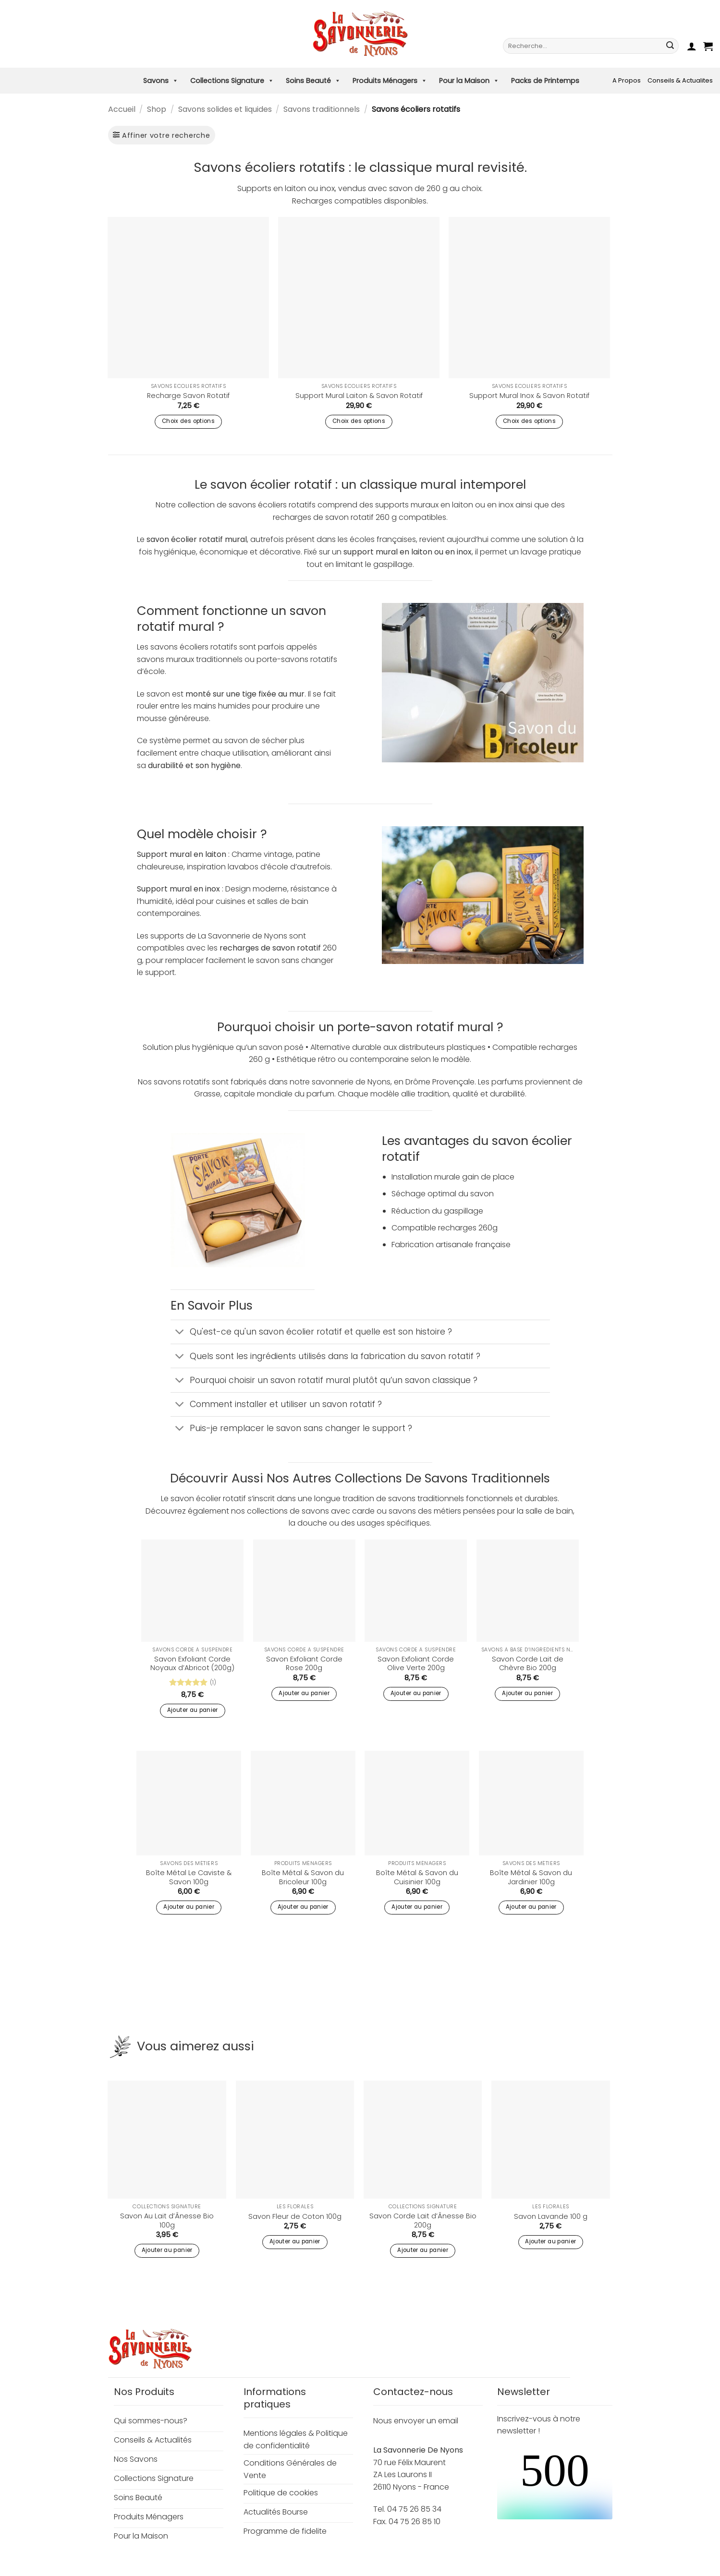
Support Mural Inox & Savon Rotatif (529, 395)
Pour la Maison (469, 80)
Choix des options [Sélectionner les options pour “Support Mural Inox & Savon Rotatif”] (529, 421)
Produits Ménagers (390, 80)
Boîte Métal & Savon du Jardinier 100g (531, 1877)
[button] (691, 46)
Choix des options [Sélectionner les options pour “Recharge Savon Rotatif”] (188, 421)
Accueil (121, 109)
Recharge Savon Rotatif (188, 395)
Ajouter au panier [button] (192, 1710)
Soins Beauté (313, 80)
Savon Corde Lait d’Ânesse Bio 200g (422, 2220)
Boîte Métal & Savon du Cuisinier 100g (417, 1877)
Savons (160, 80)
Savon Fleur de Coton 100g (295, 2216)
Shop (156, 109)
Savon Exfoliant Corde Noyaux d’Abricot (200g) (192, 1664)
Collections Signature (232, 80)
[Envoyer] (670, 46)
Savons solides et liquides (225, 109)
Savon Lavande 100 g (550, 2216)
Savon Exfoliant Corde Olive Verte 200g (416, 1664)
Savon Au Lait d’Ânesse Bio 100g (167, 2220)
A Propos (626, 80)
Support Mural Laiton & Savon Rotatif (359, 395)
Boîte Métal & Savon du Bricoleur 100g (303, 1877)
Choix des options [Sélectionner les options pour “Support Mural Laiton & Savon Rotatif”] (358, 421)
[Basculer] (180, 1333)
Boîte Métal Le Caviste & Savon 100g (189, 1877)
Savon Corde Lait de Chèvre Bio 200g (527, 1664)
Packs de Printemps (545, 80)
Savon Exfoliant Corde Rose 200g (304, 1664)
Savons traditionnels (321, 109)
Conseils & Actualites (680, 80)
